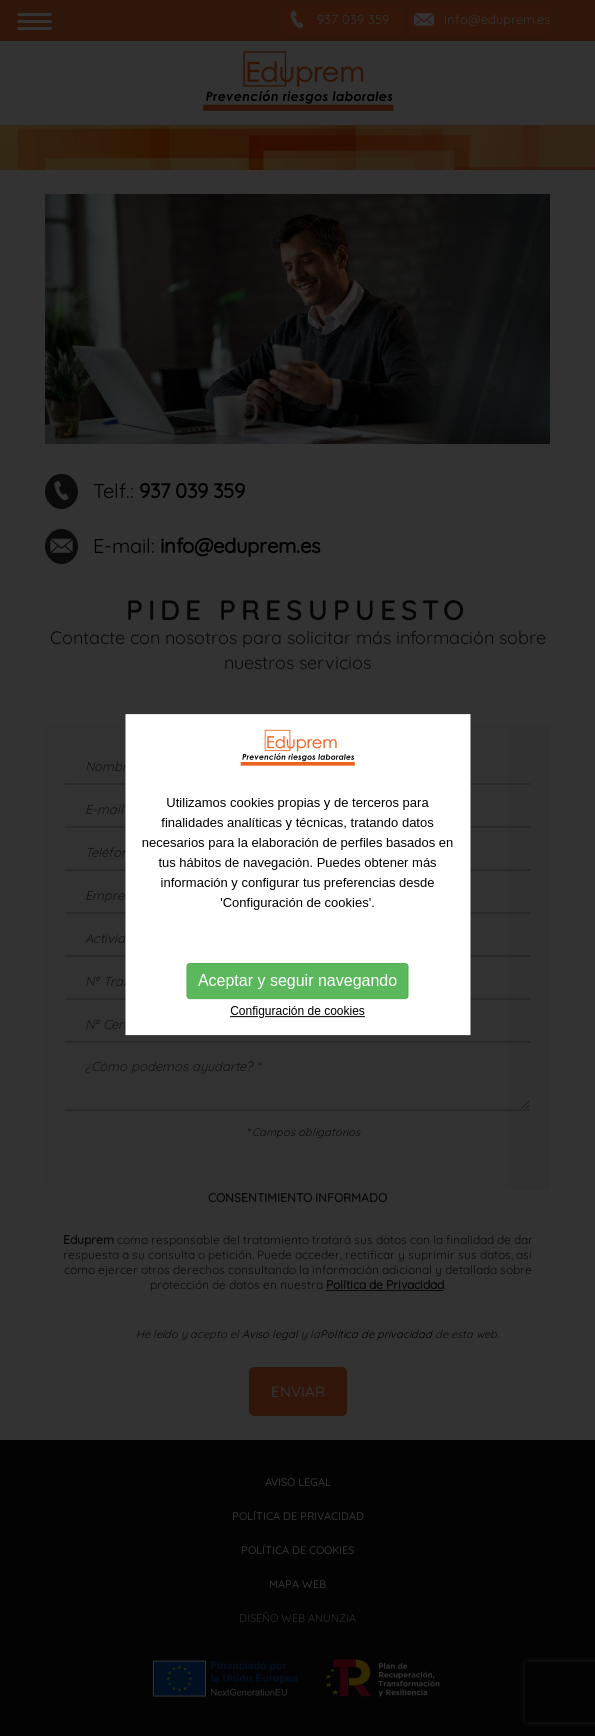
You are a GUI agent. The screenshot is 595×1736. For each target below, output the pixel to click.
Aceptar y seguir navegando (297, 1039)
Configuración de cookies (297, 1070)
